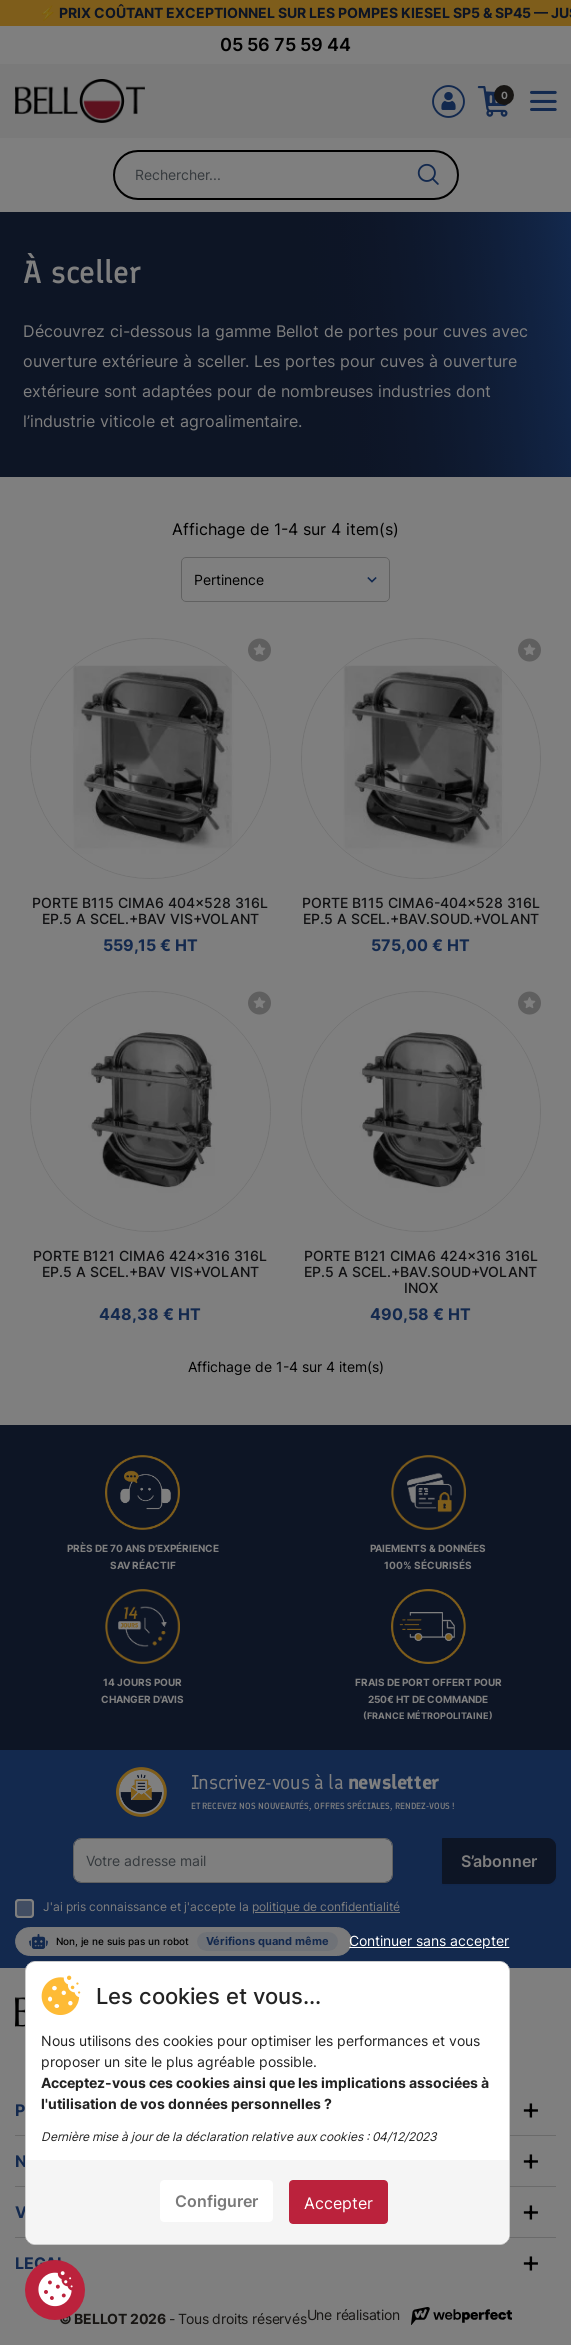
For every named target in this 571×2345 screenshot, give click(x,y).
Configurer (216, 2201)
